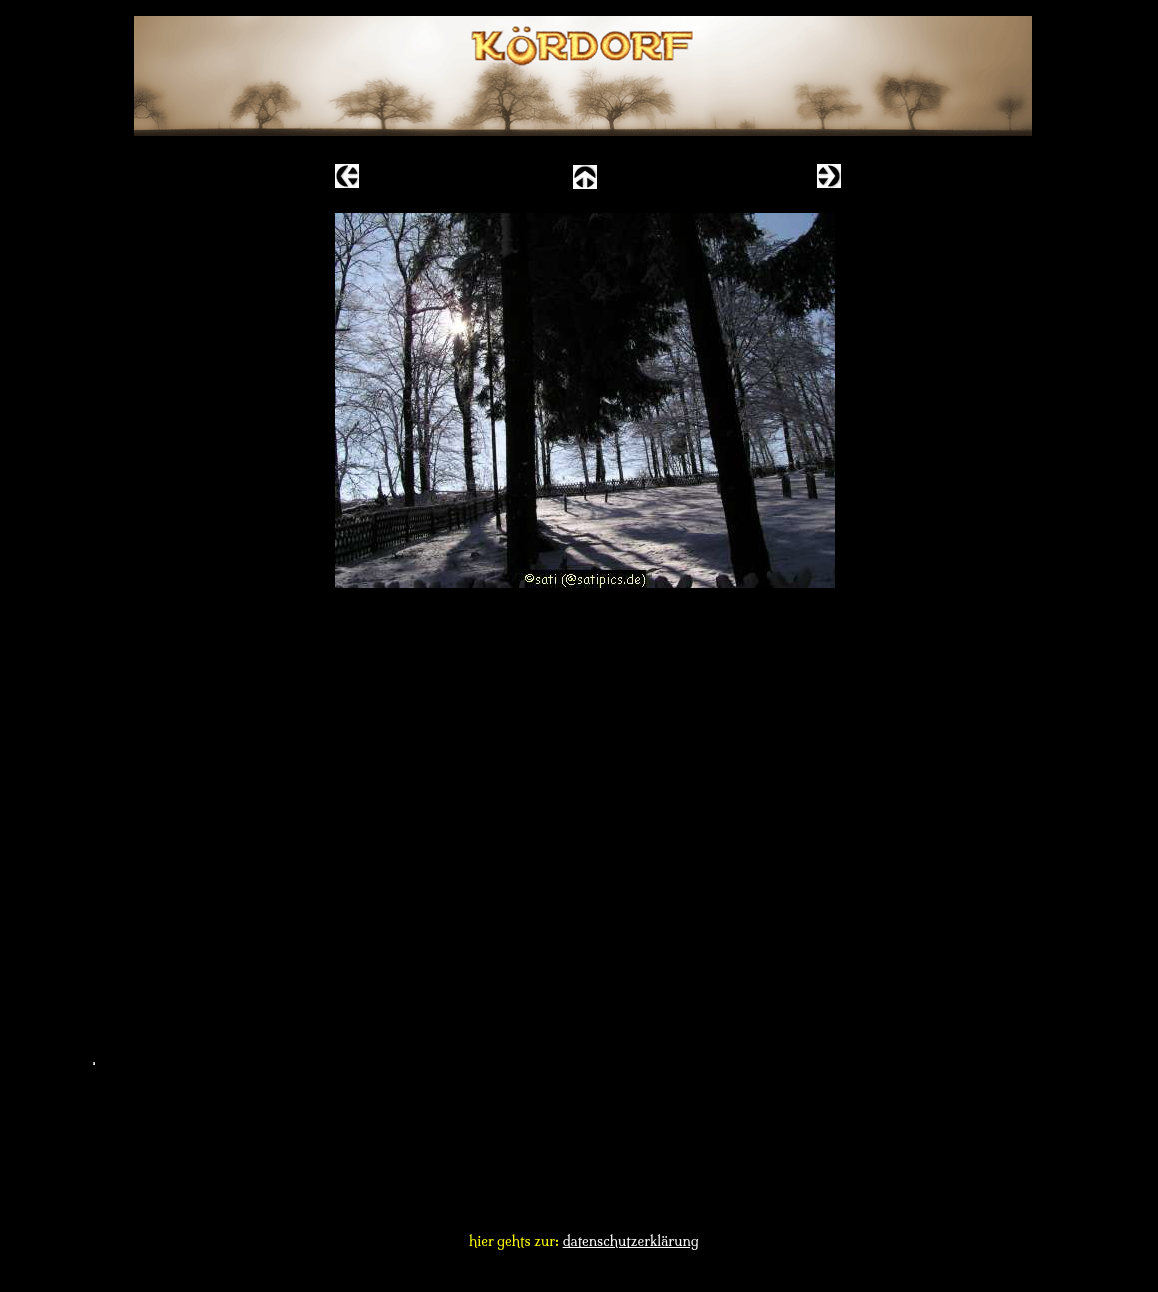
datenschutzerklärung (631, 1241)
